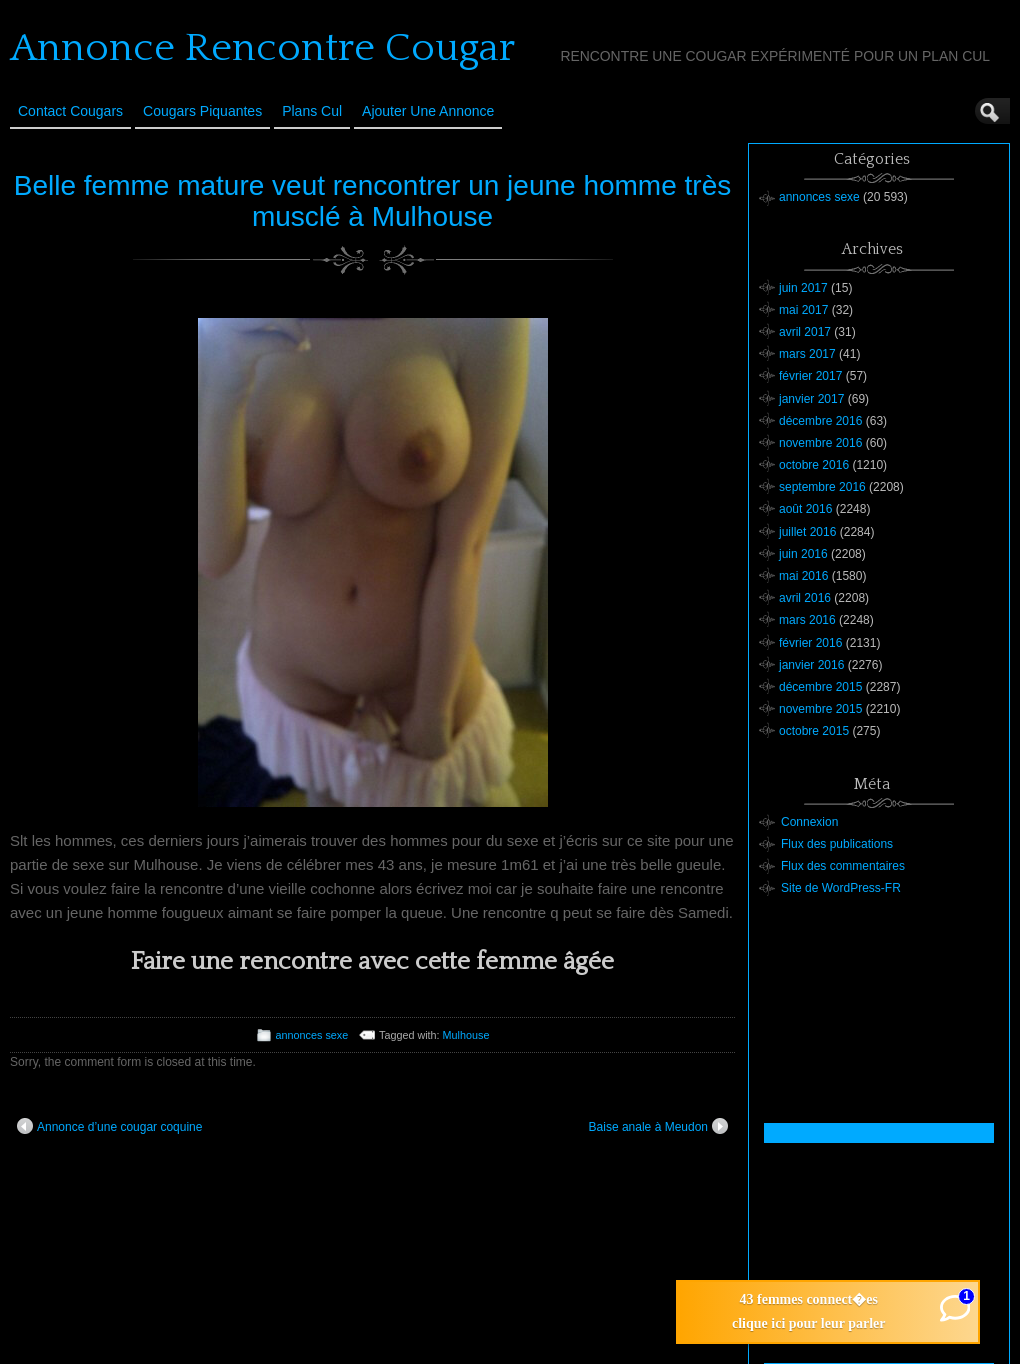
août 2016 (805, 509)
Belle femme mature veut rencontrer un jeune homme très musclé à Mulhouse (372, 201)
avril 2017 (805, 332)
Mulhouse (466, 1035)
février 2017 (810, 376)
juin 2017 (803, 288)
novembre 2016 (820, 443)
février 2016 (810, 643)
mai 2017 (803, 310)
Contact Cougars (70, 111)
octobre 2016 (814, 465)
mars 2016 (807, 620)
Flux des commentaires (843, 866)
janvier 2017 (811, 399)
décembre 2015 (820, 687)
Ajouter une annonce (428, 111)
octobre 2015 (814, 731)
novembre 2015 (820, 709)
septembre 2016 (822, 487)
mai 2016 (803, 576)
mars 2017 (807, 354)
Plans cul (312, 111)
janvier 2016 (811, 665)
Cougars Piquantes (202, 111)
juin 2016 (803, 554)
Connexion (809, 822)
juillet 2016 (807, 532)
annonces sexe (312, 1035)
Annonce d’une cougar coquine (109, 1126)
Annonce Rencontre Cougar (262, 48)
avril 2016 (805, 598)
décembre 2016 (820, 421)
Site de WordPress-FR (841, 888)
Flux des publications (837, 844)
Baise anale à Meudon (658, 1126)
